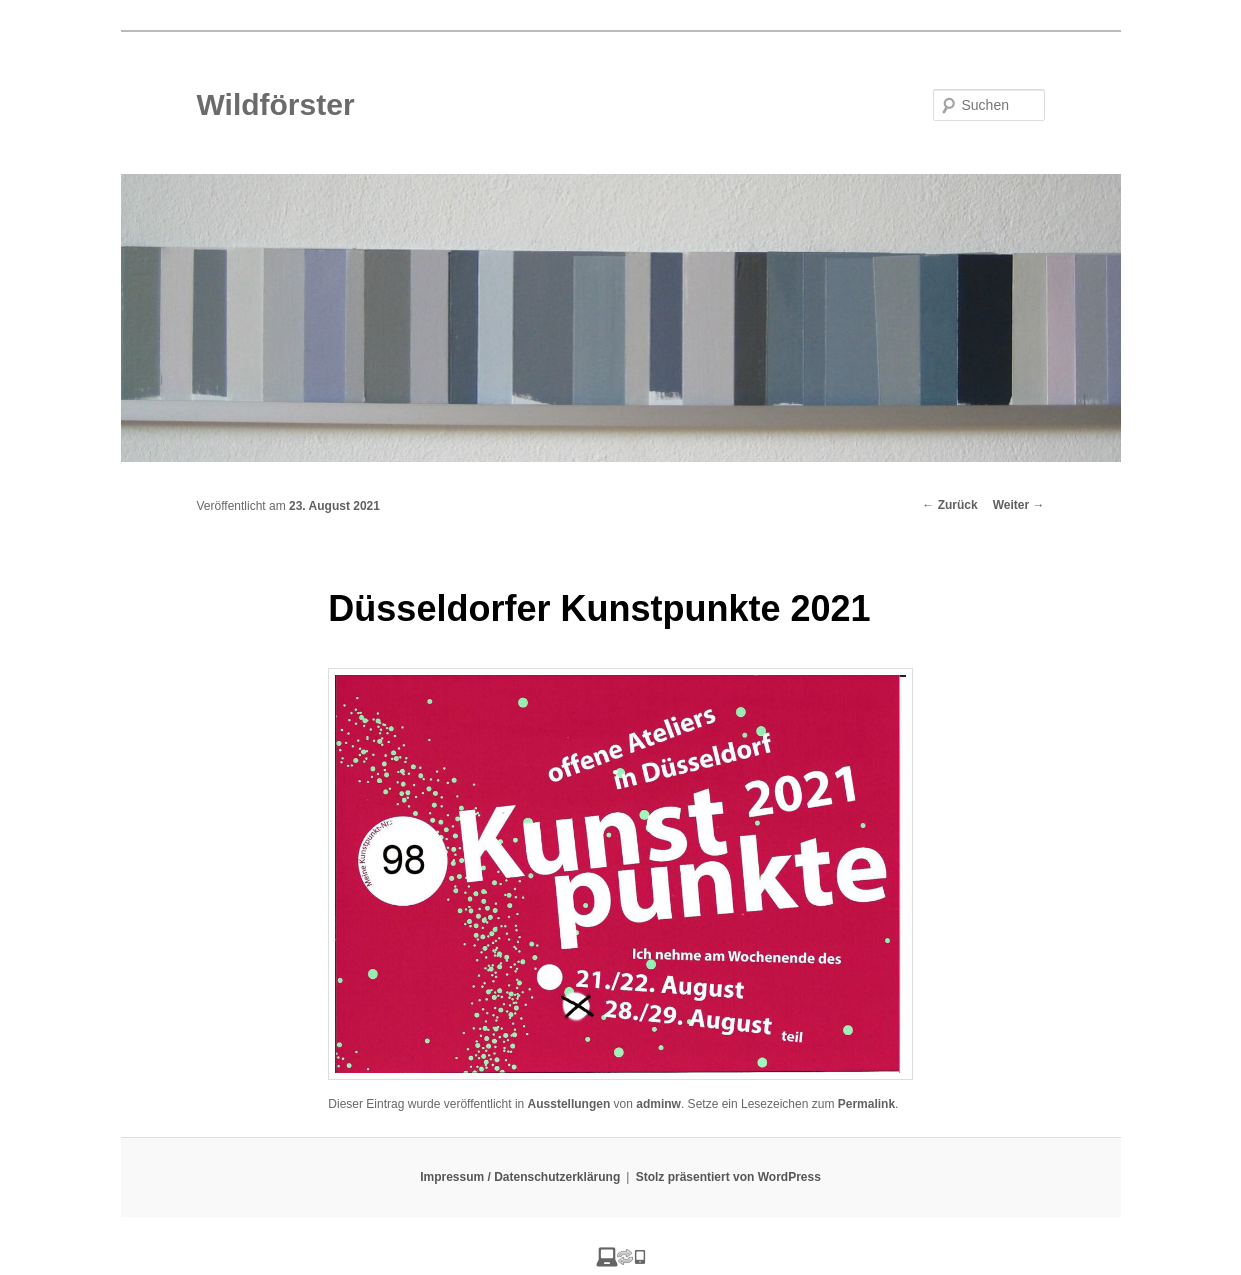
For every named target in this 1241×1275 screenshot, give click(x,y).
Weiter (1019, 505)
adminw (658, 1104)
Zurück (949, 505)
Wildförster (276, 104)
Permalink (866, 1104)
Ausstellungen (569, 1104)
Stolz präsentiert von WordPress (728, 1177)
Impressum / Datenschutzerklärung (520, 1177)
